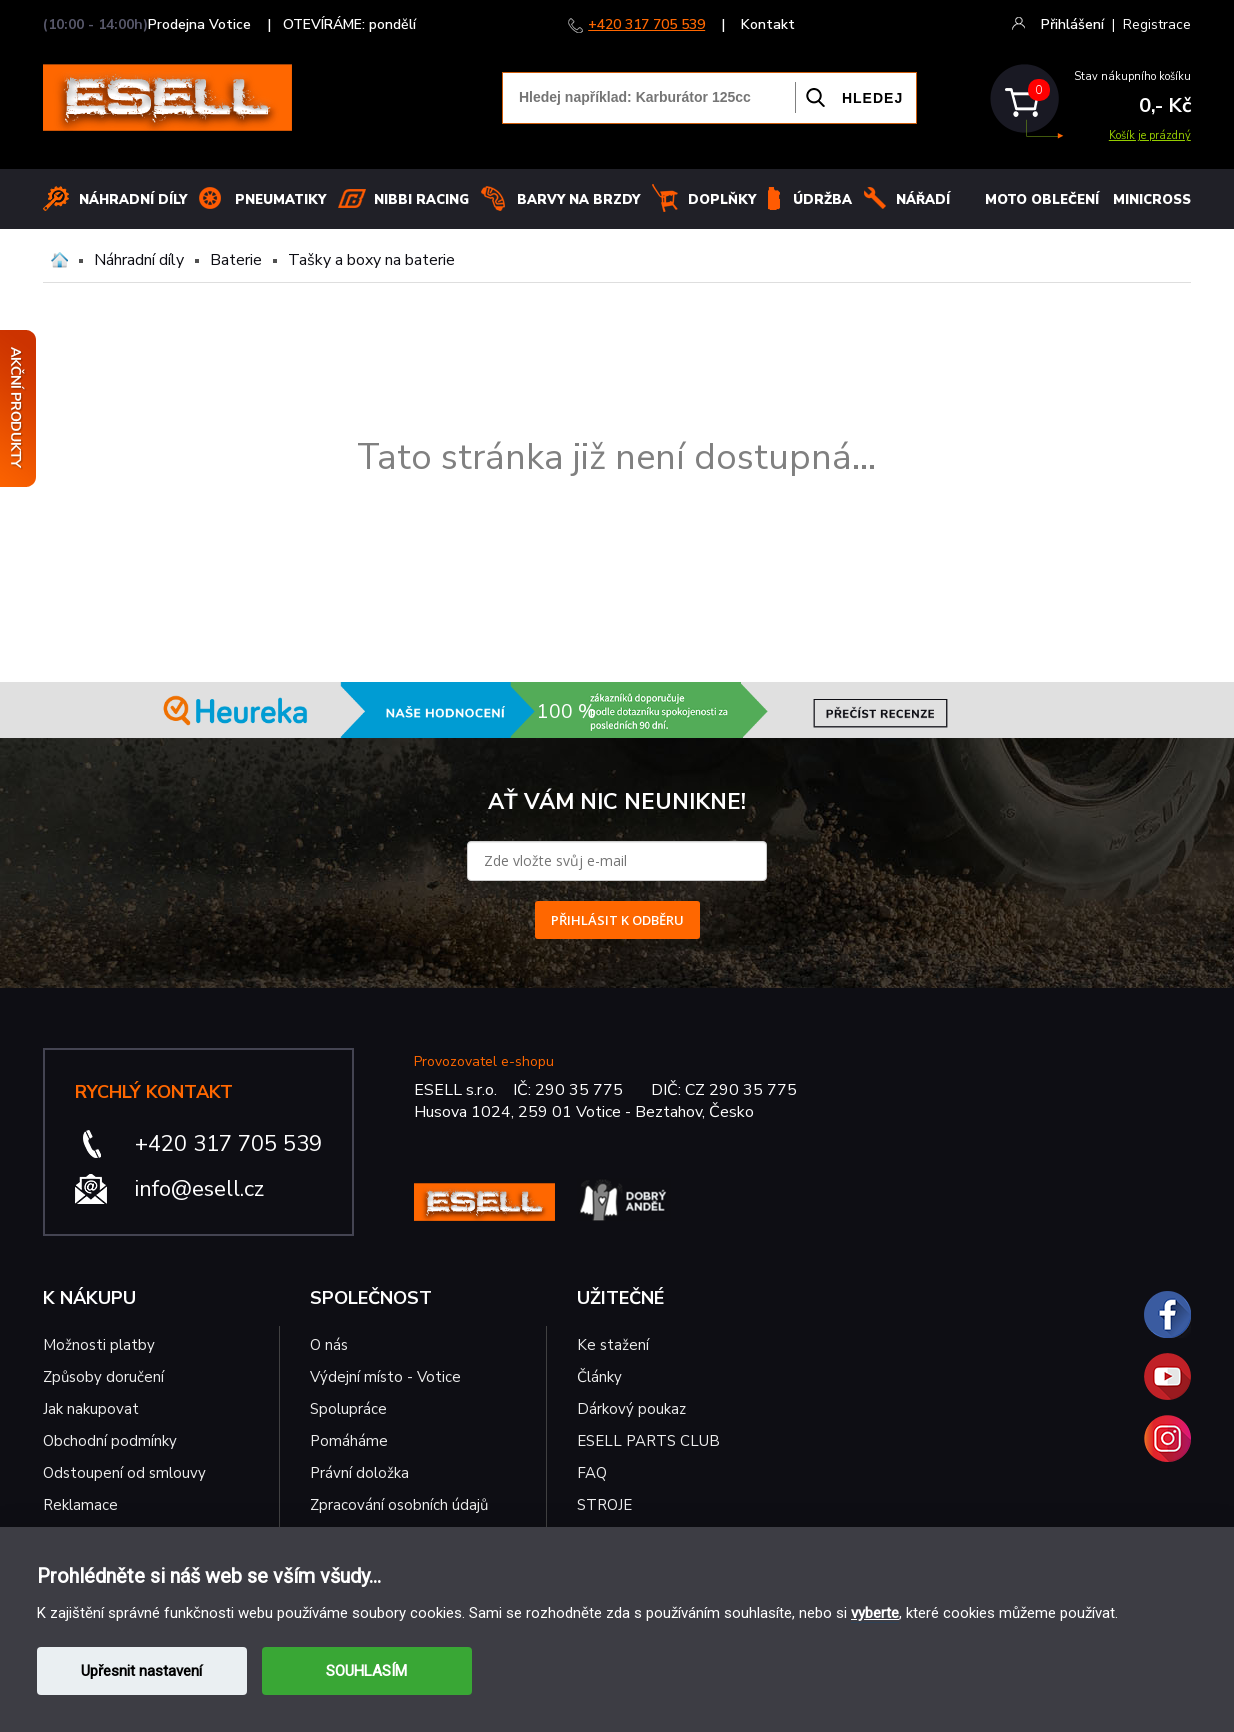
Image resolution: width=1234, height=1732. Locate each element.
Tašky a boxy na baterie (371, 260)
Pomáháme (349, 1441)
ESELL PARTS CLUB (648, 1441)
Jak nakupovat (91, 1409)
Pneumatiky (280, 200)
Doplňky (722, 200)
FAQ (592, 1473)
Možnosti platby (99, 1345)
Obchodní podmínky (110, 1441)
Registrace (1157, 24)
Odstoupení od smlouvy (124, 1473)
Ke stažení (613, 1345)
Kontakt (768, 24)
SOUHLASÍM (366, 1671)
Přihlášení (1072, 24)
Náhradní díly (133, 200)
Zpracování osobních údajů (399, 1505)
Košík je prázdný (1150, 135)
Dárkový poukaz (631, 1409)
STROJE (604, 1505)
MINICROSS (1152, 200)
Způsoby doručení (103, 1377)
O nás (329, 1345)
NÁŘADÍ (923, 200)
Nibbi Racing (421, 200)
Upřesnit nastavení (141, 1671)
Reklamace (80, 1505)
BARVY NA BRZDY (578, 200)
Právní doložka (359, 1473)
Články (599, 1377)
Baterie (236, 260)
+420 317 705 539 (646, 24)
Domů (59, 260)
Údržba (822, 200)
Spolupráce (348, 1409)
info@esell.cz (199, 1189)
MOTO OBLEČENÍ (1042, 200)
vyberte (875, 1613)
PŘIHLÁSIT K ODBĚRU (617, 920)
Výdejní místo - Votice (385, 1377)
